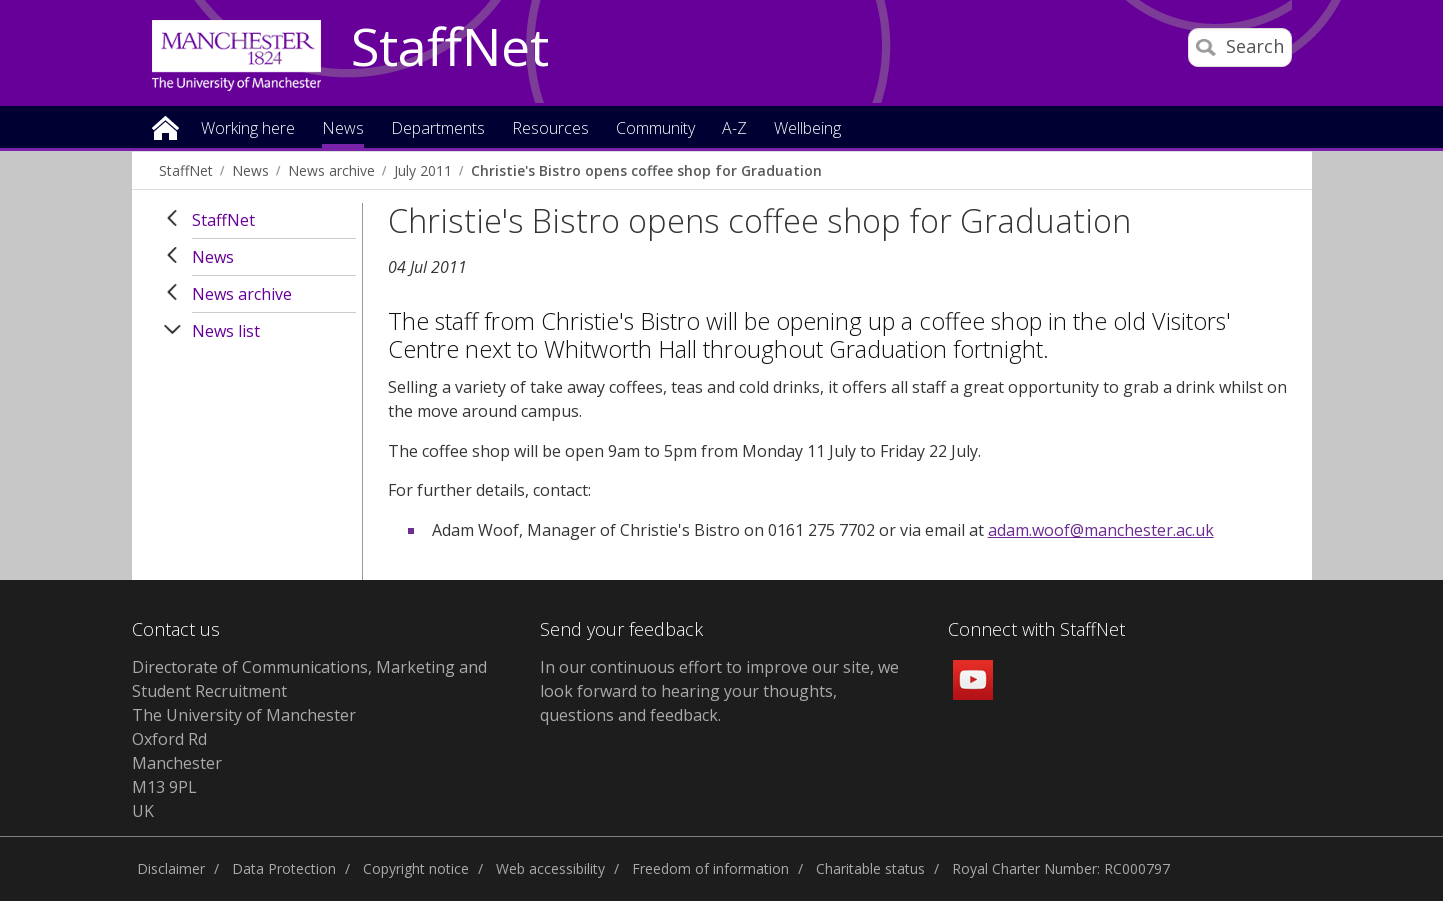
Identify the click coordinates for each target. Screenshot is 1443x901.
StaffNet (450, 48)
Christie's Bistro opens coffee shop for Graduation (646, 170)
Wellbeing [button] (807, 129)
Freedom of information (710, 868)
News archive (331, 170)
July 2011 (423, 170)
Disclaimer (171, 868)
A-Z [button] (734, 129)
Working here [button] (248, 129)
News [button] (343, 129)
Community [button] (655, 129)
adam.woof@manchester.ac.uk (1101, 530)
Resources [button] (550, 129)
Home (165, 126)
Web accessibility (550, 868)
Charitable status (870, 868)
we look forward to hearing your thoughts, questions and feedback (719, 691)
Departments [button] (438, 129)
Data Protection (284, 868)
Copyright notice (416, 868)
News (250, 170)
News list (226, 331)
